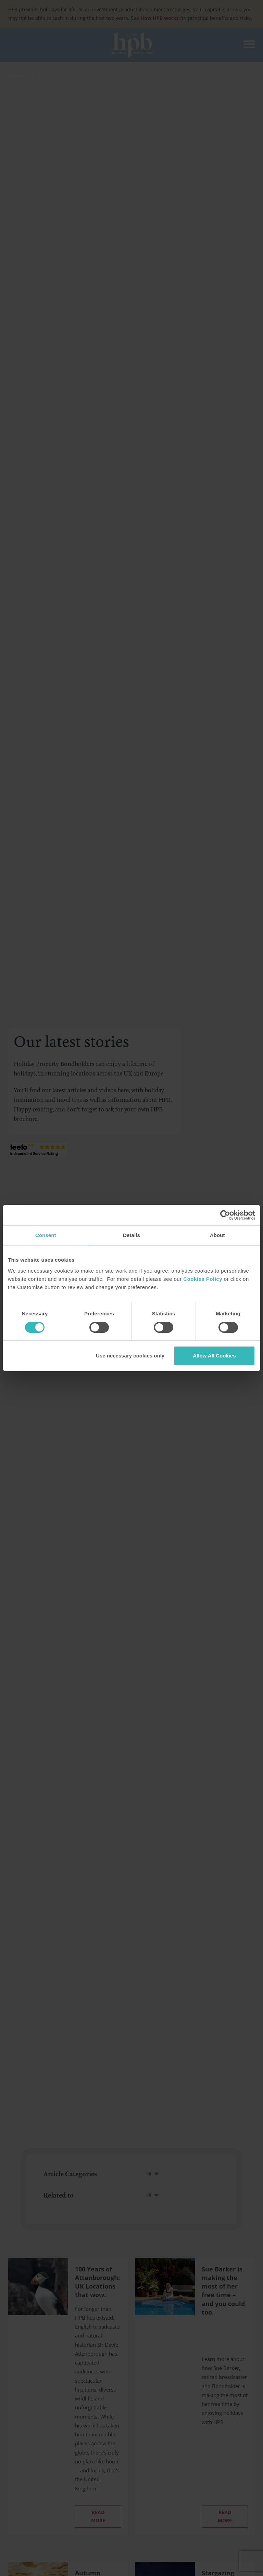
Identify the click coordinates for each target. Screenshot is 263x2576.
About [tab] (217, 1235)
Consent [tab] (45, 1235)
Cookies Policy (202, 1279)
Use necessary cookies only (130, 1355)
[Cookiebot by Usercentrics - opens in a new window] (225, 1215)
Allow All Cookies (214, 1355)
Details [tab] (131, 1235)
